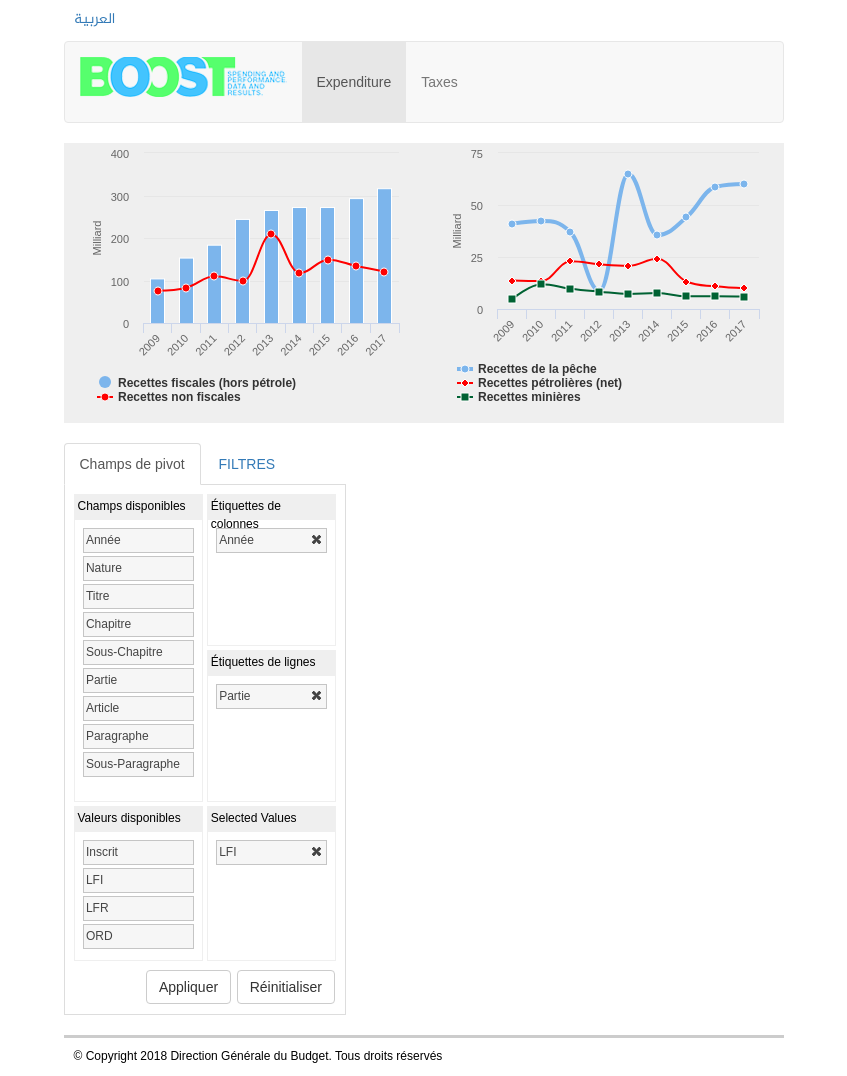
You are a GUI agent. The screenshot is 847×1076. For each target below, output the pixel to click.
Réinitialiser (286, 987)
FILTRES (247, 464)
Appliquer (188, 987)
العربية (94, 20)
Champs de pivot (132, 464)
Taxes (439, 82)
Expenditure (362, 73)
